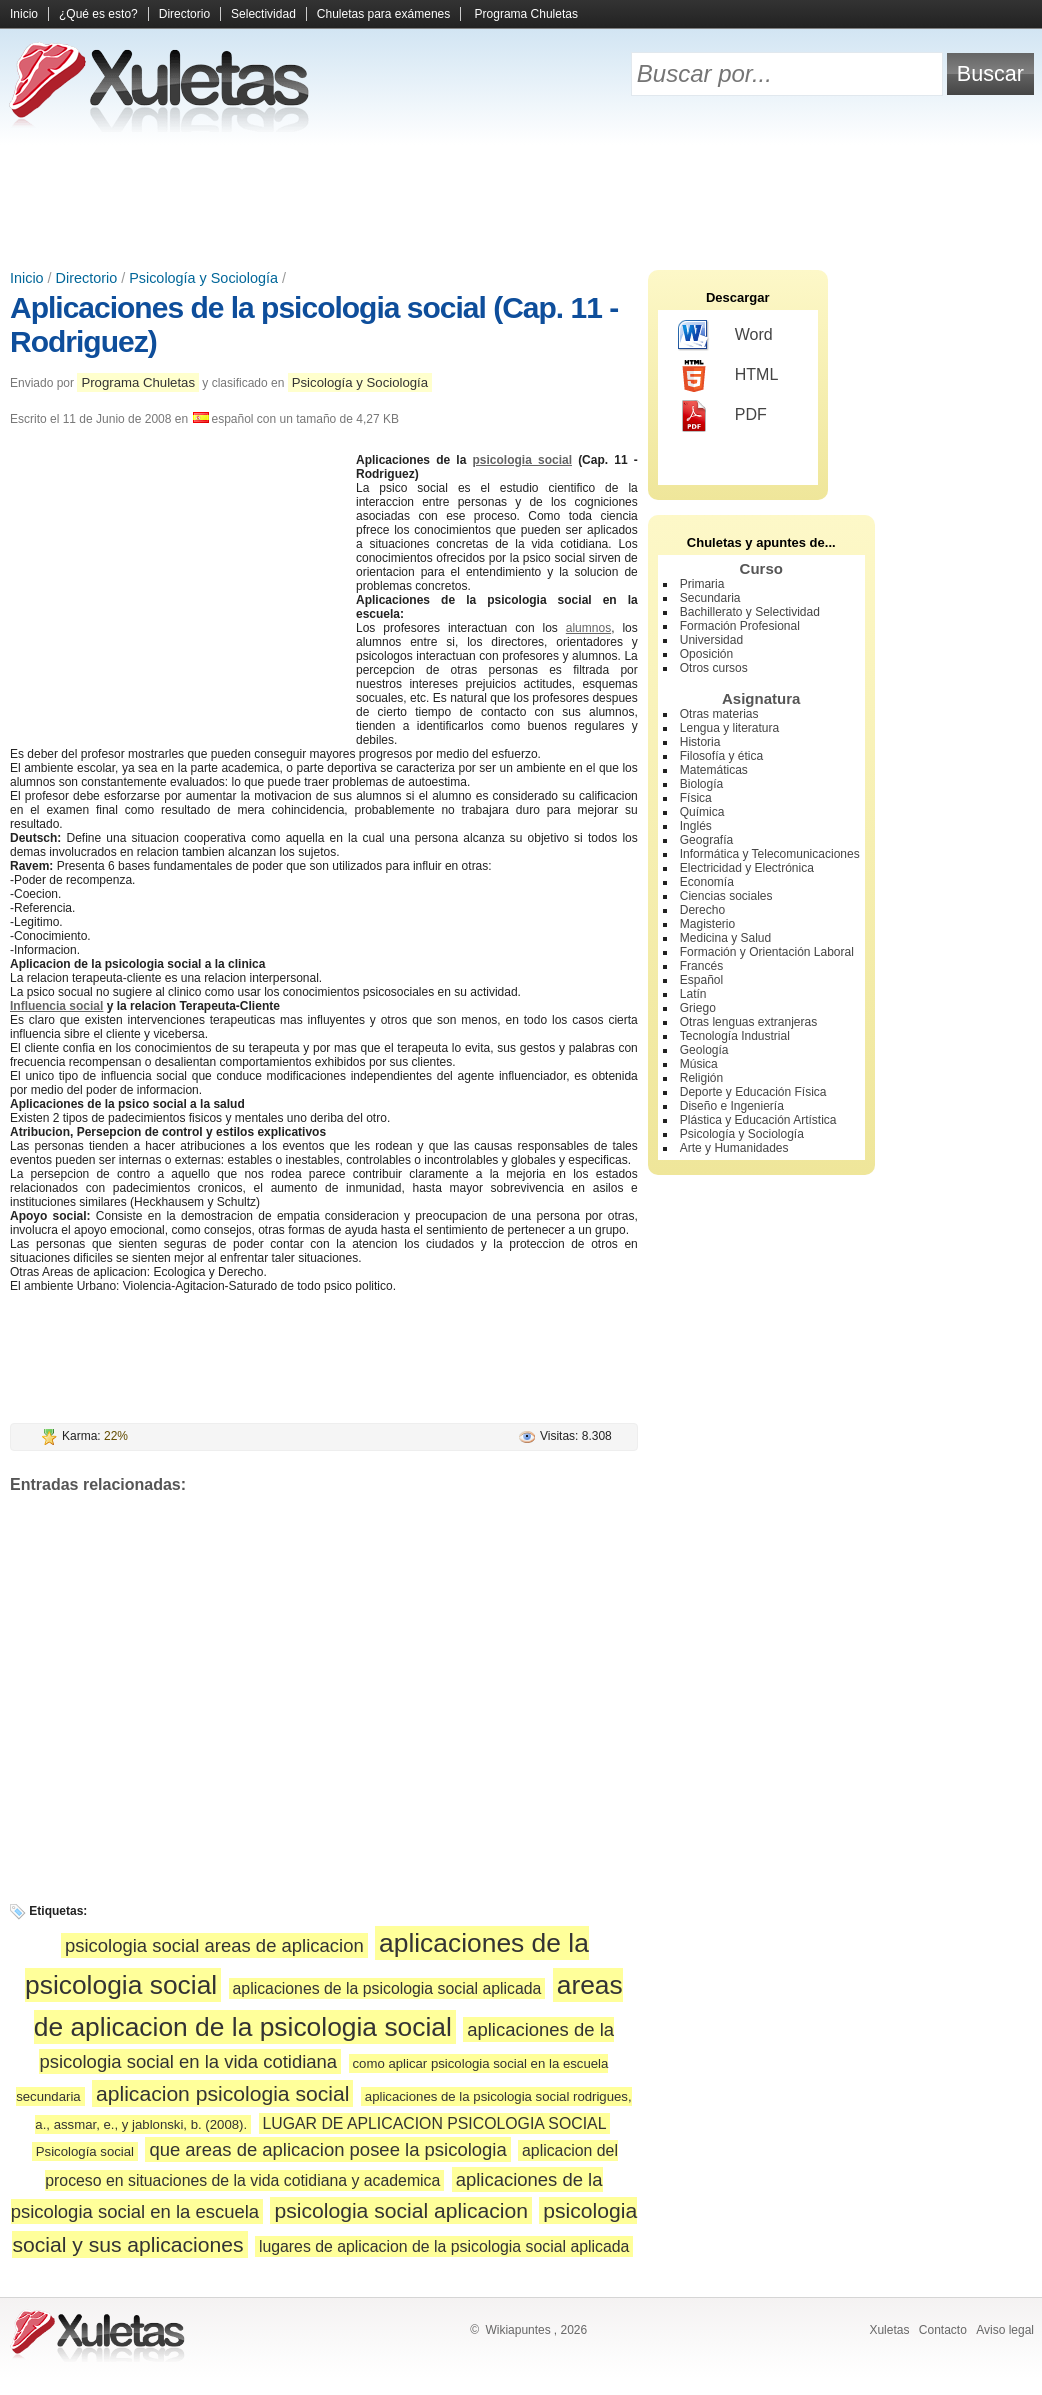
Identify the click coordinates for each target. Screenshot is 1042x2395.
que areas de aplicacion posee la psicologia (327, 2149)
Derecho (702, 910)
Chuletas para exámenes (383, 14)
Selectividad (263, 14)
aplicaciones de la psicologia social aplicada (387, 1988)
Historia (700, 742)
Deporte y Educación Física (753, 1092)
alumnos (588, 628)
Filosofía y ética (721, 756)
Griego (698, 1008)
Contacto (943, 2330)
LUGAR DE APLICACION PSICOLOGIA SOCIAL (435, 2123)
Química (702, 812)
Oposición (706, 654)
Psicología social (85, 2151)
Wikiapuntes (517, 2330)
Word (725, 336)
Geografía (706, 840)
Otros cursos (714, 668)
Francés (701, 966)
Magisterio (707, 924)
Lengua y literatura (729, 728)
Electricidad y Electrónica (747, 868)
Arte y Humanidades (734, 1148)
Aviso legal (1005, 2330)
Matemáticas (714, 770)
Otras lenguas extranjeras (748, 1022)
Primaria (702, 584)
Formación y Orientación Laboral (767, 952)
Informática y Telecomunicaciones (770, 854)
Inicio (24, 14)
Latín (693, 994)
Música (699, 1064)
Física (696, 798)
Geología (704, 1050)
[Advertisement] (521, 200)
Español (701, 980)
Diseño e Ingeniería (732, 1106)
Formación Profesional (740, 626)
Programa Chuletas (526, 14)
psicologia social (522, 460)
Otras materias (719, 714)
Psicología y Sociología (203, 278)
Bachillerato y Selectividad (750, 612)
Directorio (184, 14)
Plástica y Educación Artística (758, 1120)
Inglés (696, 826)
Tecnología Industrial (735, 1036)
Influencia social (56, 1006)
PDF (722, 416)
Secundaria (710, 598)
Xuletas (889, 2330)
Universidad (711, 640)
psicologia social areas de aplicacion (214, 1945)
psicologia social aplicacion (400, 2210)
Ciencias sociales (726, 896)
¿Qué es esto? (98, 14)
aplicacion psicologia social (222, 2093)
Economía (707, 882)
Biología (701, 784)
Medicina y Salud (725, 938)
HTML (728, 376)
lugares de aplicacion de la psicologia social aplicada (444, 2246)
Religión (701, 1078)
